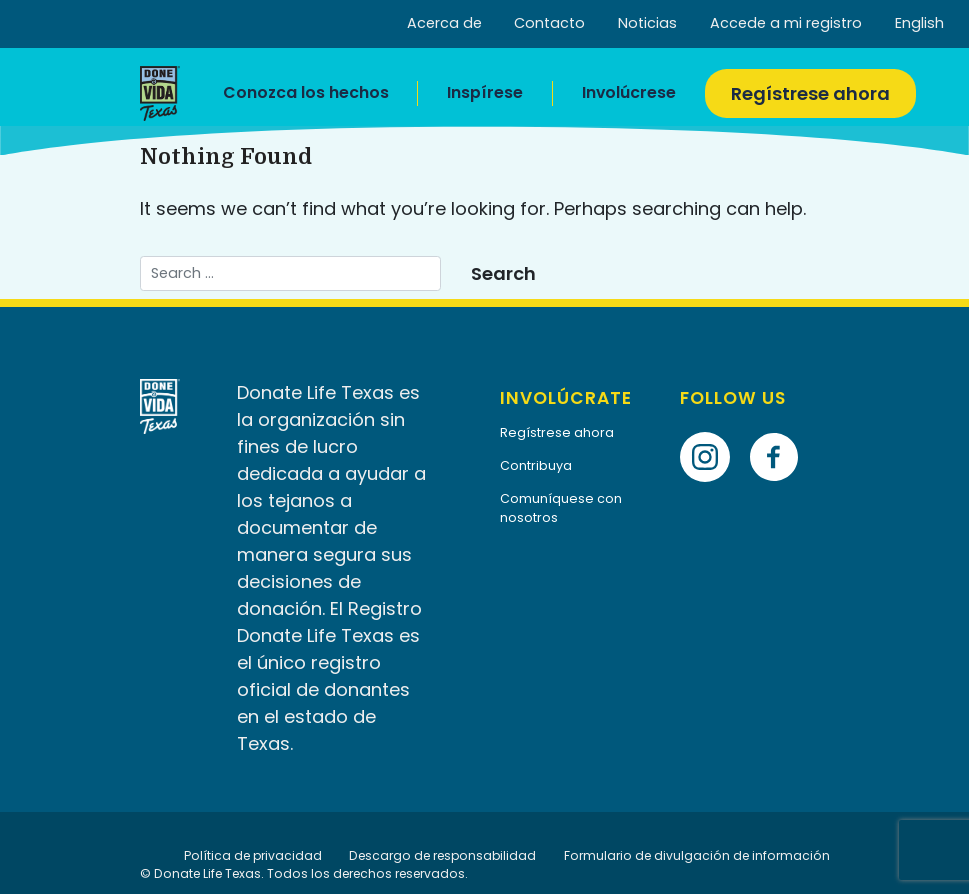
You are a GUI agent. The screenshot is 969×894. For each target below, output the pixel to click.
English (919, 23)
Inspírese (485, 92)
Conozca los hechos (306, 92)
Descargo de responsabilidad (442, 855)
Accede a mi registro (786, 23)
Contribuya (536, 465)
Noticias (647, 23)
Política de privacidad (253, 855)
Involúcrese (629, 92)
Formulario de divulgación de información (697, 855)
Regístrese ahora (810, 93)
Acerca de (444, 23)
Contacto (549, 23)
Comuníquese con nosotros (561, 508)
